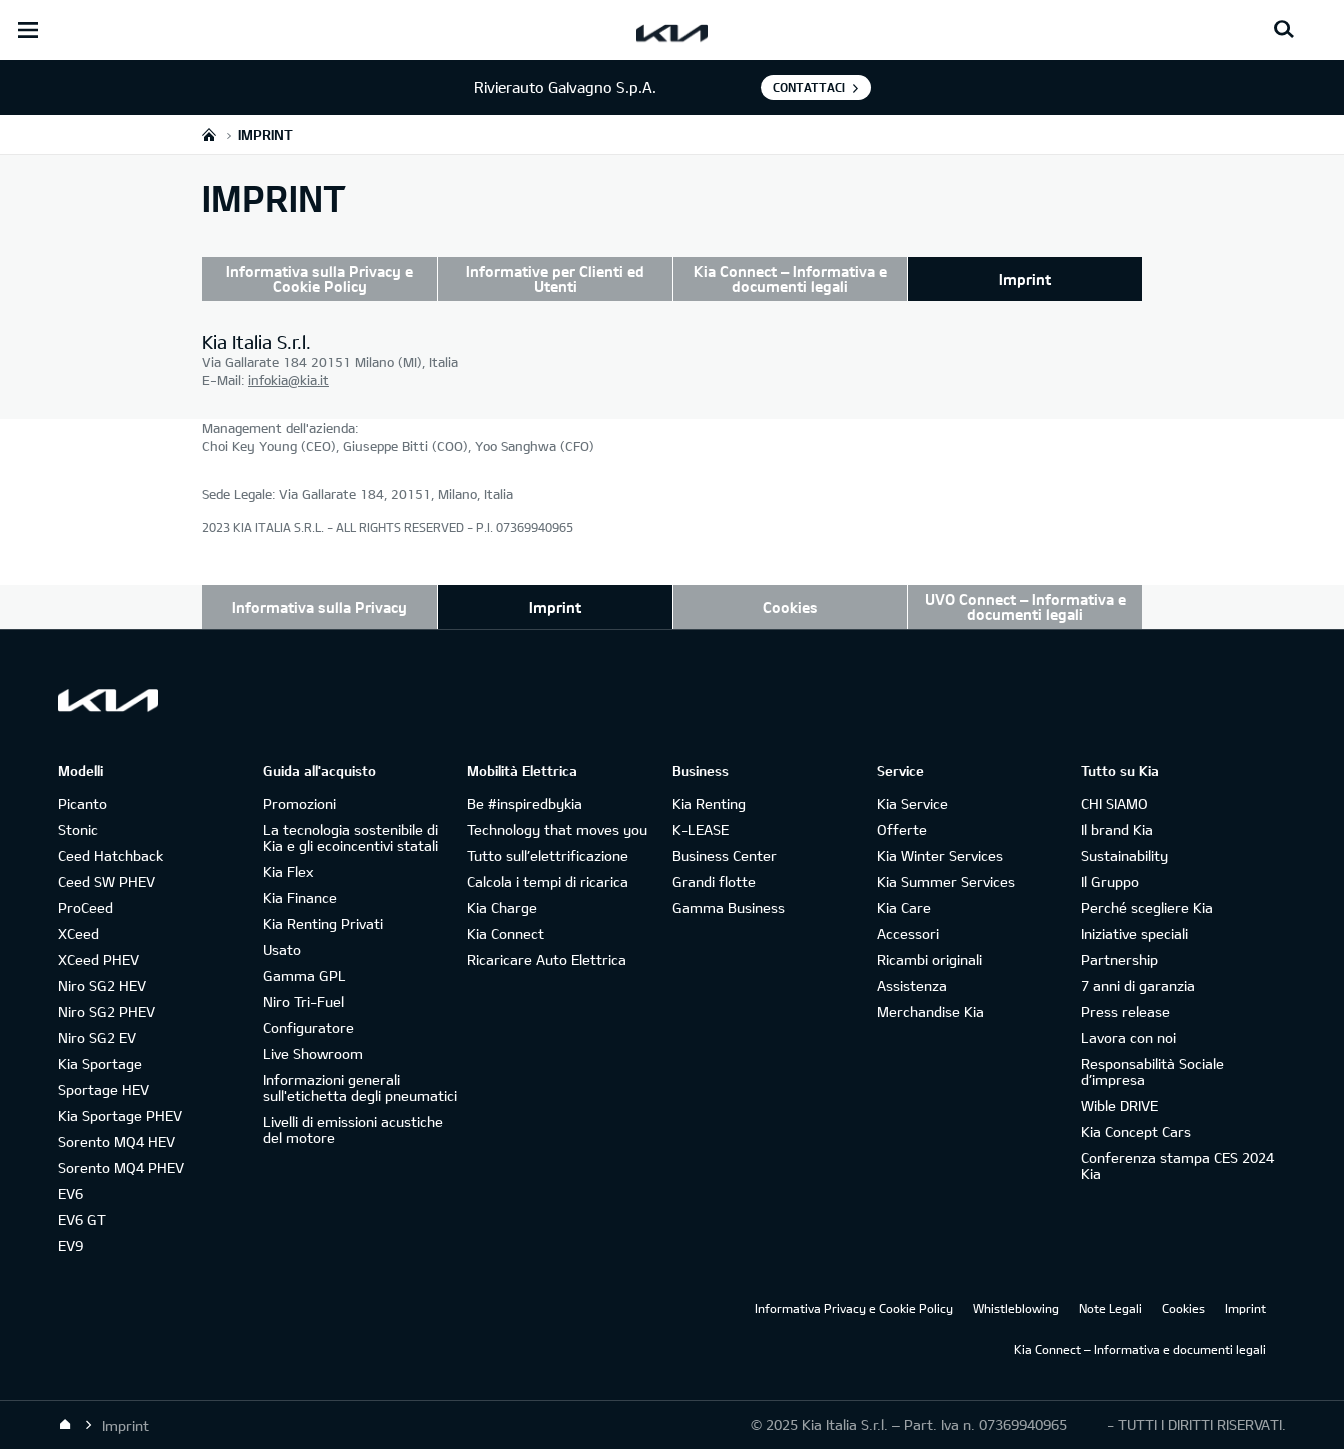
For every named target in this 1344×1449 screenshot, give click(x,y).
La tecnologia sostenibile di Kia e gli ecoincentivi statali (350, 837)
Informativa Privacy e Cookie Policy (854, 1308)
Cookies (790, 607)
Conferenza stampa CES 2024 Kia (1177, 1165)
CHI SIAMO (1114, 803)
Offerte (902, 829)
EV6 (70, 1193)
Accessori (908, 933)
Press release (1125, 1011)
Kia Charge (502, 907)
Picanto (82, 803)
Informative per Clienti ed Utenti (555, 278)
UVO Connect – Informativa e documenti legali (1025, 606)
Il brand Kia (1117, 829)
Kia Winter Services (940, 855)
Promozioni (299, 803)
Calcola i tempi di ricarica (547, 881)
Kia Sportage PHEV (120, 1115)
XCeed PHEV (98, 959)
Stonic (78, 829)
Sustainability (1124, 855)
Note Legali (1110, 1308)
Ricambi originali (929, 959)
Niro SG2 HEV (102, 985)
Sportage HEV (103, 1089)
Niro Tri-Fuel (303, 1001)
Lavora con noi (1128, 1037)
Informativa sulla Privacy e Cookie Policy (319, 278)
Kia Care (904, 907)
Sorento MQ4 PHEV (121, 1167)
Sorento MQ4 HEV (116, 1141)
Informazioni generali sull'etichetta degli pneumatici (360, 1087)
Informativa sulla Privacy (319, 607)
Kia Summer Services (946, 881)
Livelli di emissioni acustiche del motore (353, 1129)
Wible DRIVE (1119, 1105)
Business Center (724, 855)
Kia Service (912, 803)
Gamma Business (728, 907)
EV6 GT (82, 1219)
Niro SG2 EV (97, 1037)
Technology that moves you (557, 829)
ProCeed (85, 907)
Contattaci (809, 87)
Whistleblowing (1016, 1308)
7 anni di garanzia (1138, 985)
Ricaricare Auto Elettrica (546, 959)
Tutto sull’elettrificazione (547, 855)
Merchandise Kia (930, 1011)
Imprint (1025, 279)
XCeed (78, 933)
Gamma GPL (304, 975)
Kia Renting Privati (323, 923)
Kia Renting (709, 803)
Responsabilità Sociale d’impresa (1152, 1071)
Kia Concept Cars (1136, 1131)
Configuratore (308, 1027)
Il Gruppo (1110, 881)
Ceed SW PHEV (106, 881)
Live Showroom (313, 1053)
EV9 (70, 1245)
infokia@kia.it (288, 380)
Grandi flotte (714, 881)
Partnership (1119, 959)
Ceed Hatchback (110, 855)
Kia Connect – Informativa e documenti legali (790, 278)
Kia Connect (505, 933)
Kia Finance (300, 897)
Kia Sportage (100, 1063)
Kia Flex (288, 871)
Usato (282, 949)
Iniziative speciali (1134, 933)
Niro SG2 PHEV (106, 1011)
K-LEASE (700, 829)
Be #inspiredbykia (524, 803)
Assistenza (912, 985)
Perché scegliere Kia (1147, 907)
